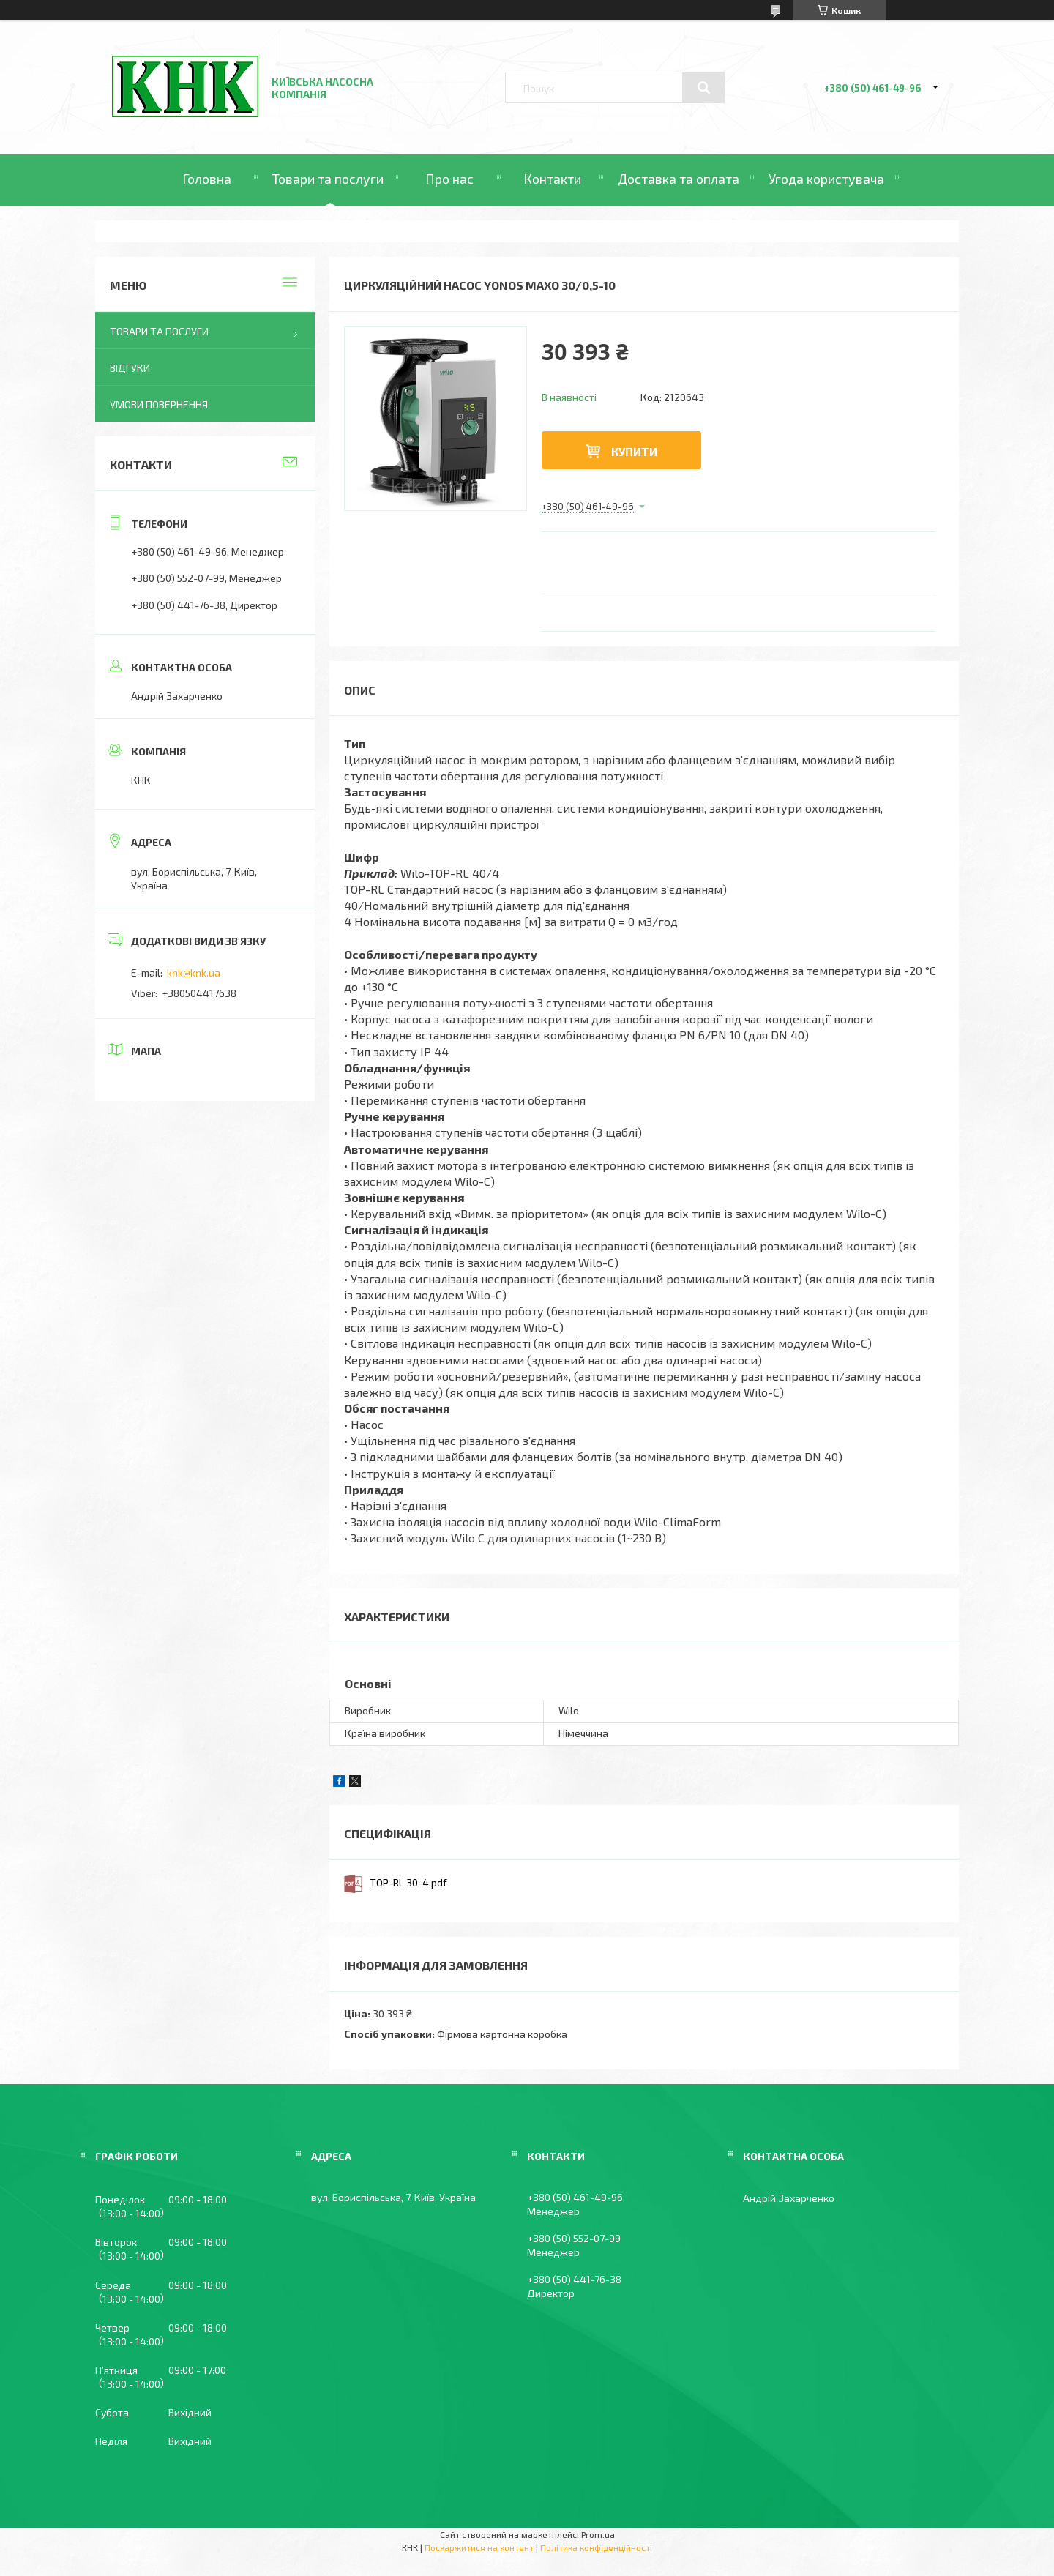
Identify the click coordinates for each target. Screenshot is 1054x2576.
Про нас (449, 179)
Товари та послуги (328, 179)
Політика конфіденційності (596, 2547)
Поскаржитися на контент (479, 2547)
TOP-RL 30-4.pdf (408, 1882)
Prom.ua (598, 2534)
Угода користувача (826, 179)
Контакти (552, 179)
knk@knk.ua (193, 972)
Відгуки (130, 368)
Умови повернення (159, 404)
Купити (634, 451)
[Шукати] (703, 87)
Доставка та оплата (678, 179)
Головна (206, 179)
